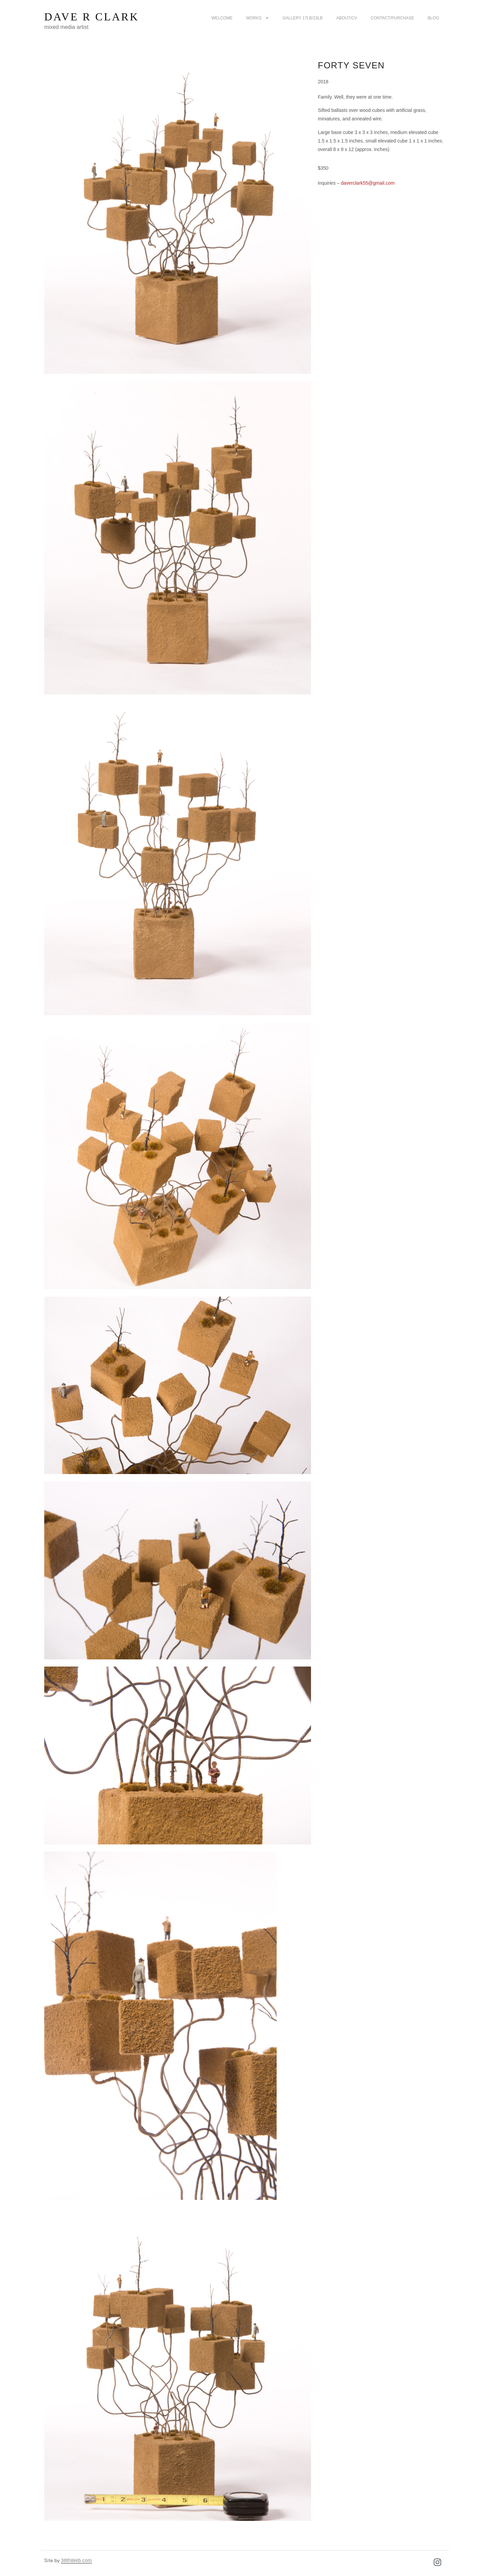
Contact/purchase (392, 18)
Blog (433, 18)
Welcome (221, 18)
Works (257, 18)
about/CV (346, 18)
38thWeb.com (76, 2560)
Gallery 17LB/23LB (303, 18)
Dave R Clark (91, 17)
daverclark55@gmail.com (367, 183)
